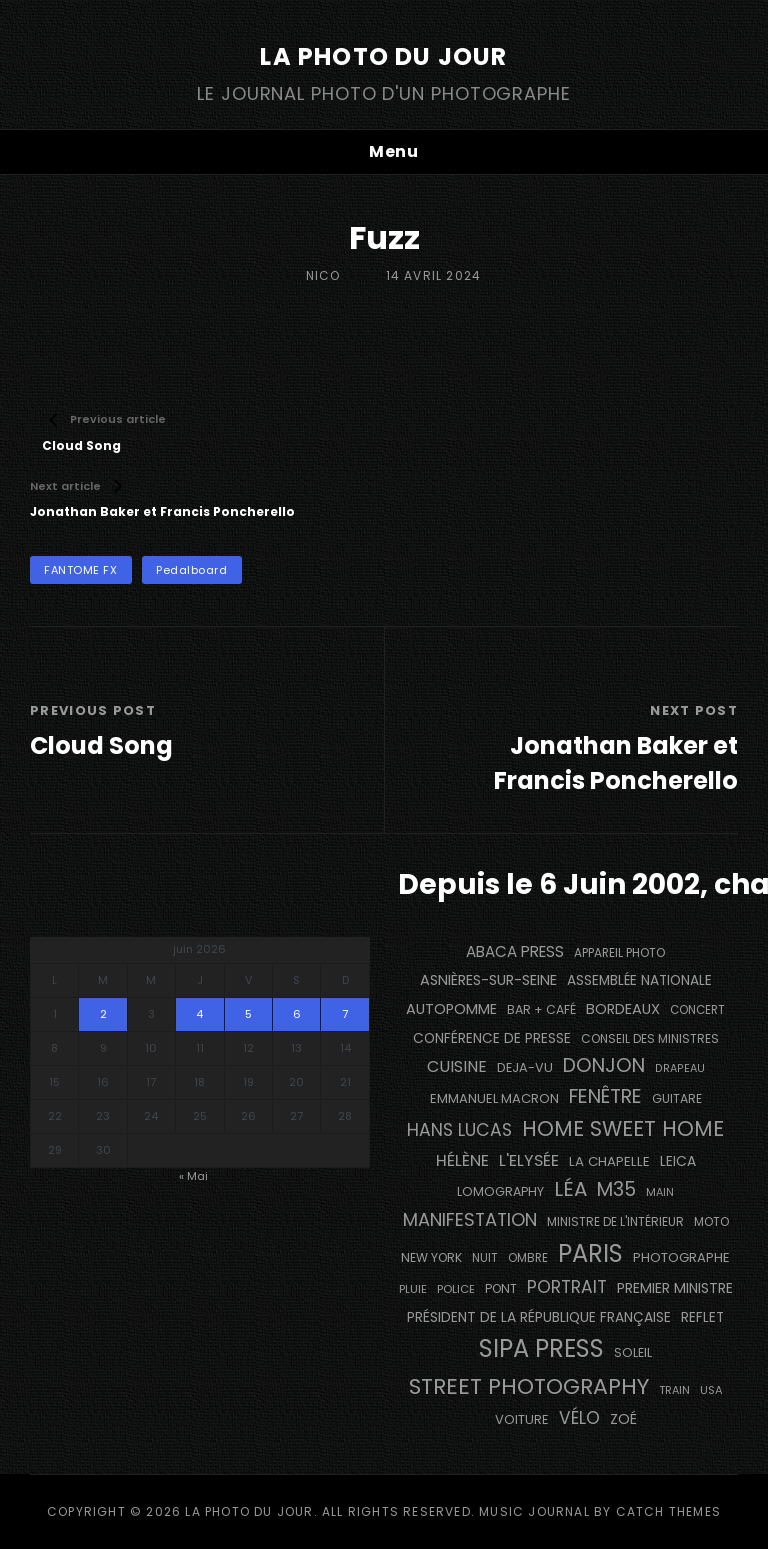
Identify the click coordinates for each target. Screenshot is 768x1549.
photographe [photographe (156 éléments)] (681, 1257)
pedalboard (192, 570)
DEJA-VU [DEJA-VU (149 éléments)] (525, 1067)
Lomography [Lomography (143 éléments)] (500, 1191)
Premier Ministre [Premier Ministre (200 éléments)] (675, 1288)
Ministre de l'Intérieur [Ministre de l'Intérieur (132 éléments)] (615, 1221)
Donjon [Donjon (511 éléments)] (604, 1065)
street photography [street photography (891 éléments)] (529, 1386)
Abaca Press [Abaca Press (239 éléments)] (515, 951)
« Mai (193, 1176)
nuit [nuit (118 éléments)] (485, 1258)
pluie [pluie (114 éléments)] (413, 1289)
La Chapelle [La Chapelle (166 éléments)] (609, 1161)
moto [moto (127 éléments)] (711, 1222)
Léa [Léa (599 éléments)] (570, 1189)
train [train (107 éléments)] (674, 1390)
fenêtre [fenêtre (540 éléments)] (605, 1096)
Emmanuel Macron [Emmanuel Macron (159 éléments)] (494, 1098)
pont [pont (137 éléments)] (501, 1288)
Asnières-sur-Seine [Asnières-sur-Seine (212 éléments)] (488, 980)
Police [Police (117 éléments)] (456, 1289)
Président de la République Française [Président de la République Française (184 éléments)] (539, 1317)
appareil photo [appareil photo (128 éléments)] (619, 953)
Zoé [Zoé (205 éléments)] (623, 1419)
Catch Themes (668, 1511)
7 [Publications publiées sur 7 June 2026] (345, 1014)
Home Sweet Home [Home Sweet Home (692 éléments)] (623, 1128)
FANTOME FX (81, 570)
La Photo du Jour (383, 56)
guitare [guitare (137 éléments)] (677, 1098)
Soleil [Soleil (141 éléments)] (633, 1352)
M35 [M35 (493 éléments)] (616, 1189)
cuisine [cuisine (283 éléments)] (457, 1066)
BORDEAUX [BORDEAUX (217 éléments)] (623, 1009)
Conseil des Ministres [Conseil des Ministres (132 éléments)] (650, 1038)
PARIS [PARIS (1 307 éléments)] (590, 1253)
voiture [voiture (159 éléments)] (522, 1419)
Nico (323, 275)
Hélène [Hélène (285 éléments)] (462, 1160)
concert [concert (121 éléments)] (697, 1010)
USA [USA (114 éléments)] (711, 1390)
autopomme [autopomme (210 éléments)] (451, 1009)
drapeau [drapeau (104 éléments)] (680, 1068)
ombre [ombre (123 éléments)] (528, 1258)
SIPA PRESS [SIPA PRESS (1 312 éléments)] (541, 1348)
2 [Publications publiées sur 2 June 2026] (103, 1014)
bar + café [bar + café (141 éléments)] (541, 1009)
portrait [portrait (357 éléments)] (567, 1287)
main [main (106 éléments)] (660, 1192)
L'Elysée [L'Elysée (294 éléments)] (529, 1160)
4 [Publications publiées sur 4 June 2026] (199, 1014)
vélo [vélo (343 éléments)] (579, 1418)
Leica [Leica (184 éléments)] (678, 1161)
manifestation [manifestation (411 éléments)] (470, 1219)
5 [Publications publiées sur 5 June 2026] (248, 1014)
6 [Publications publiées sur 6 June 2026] (297, 1014)
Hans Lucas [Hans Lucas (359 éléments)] (459, 1130)
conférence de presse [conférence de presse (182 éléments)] (492, 1038)
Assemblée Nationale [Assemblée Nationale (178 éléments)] (639, 980)
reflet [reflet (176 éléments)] (702, 1317)
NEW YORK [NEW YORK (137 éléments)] (431, 1257)
